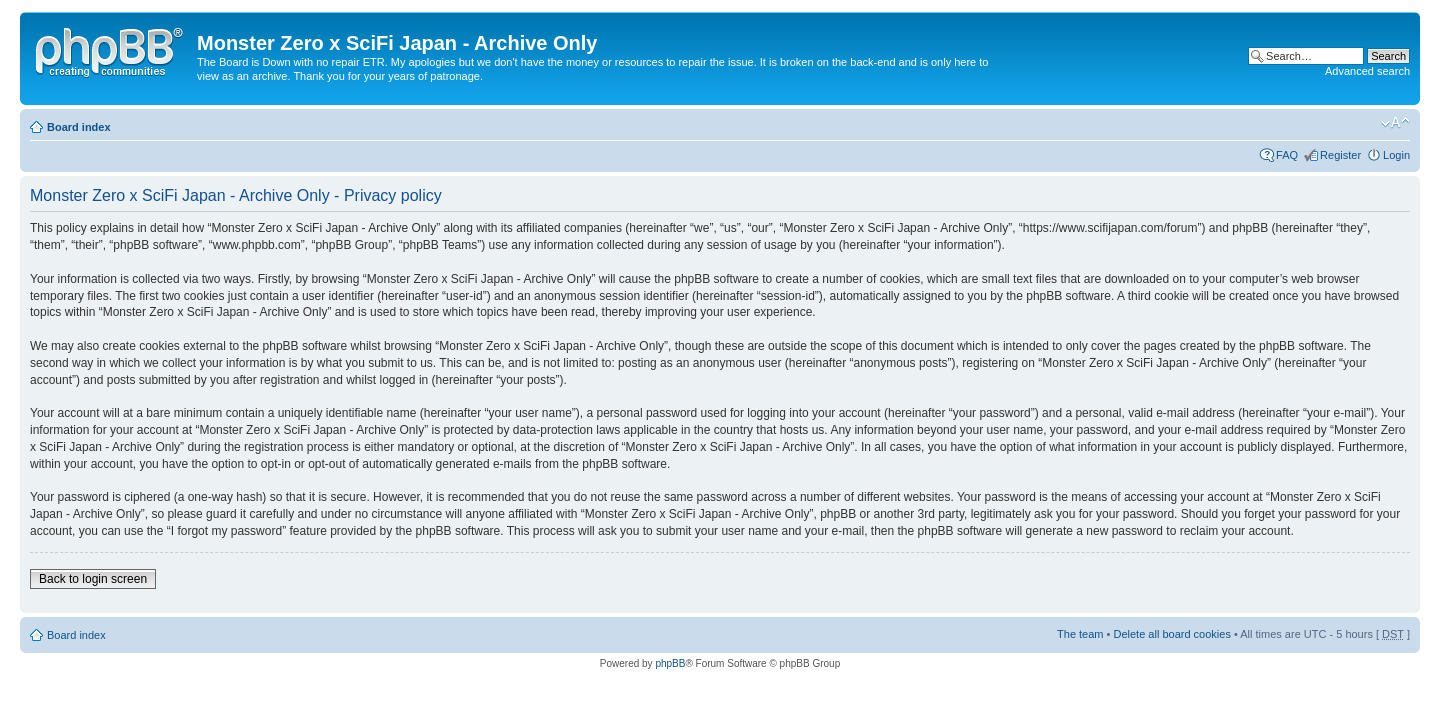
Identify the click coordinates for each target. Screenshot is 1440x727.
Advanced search (1367, 71)
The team (1080, 634)
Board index (79, 127)
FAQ (1287, 155)
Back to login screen (93, 579)
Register (1340, 155)
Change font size (1395, 123)
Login (1396, 155)
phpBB (670, 663)
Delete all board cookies (1171, 634)
